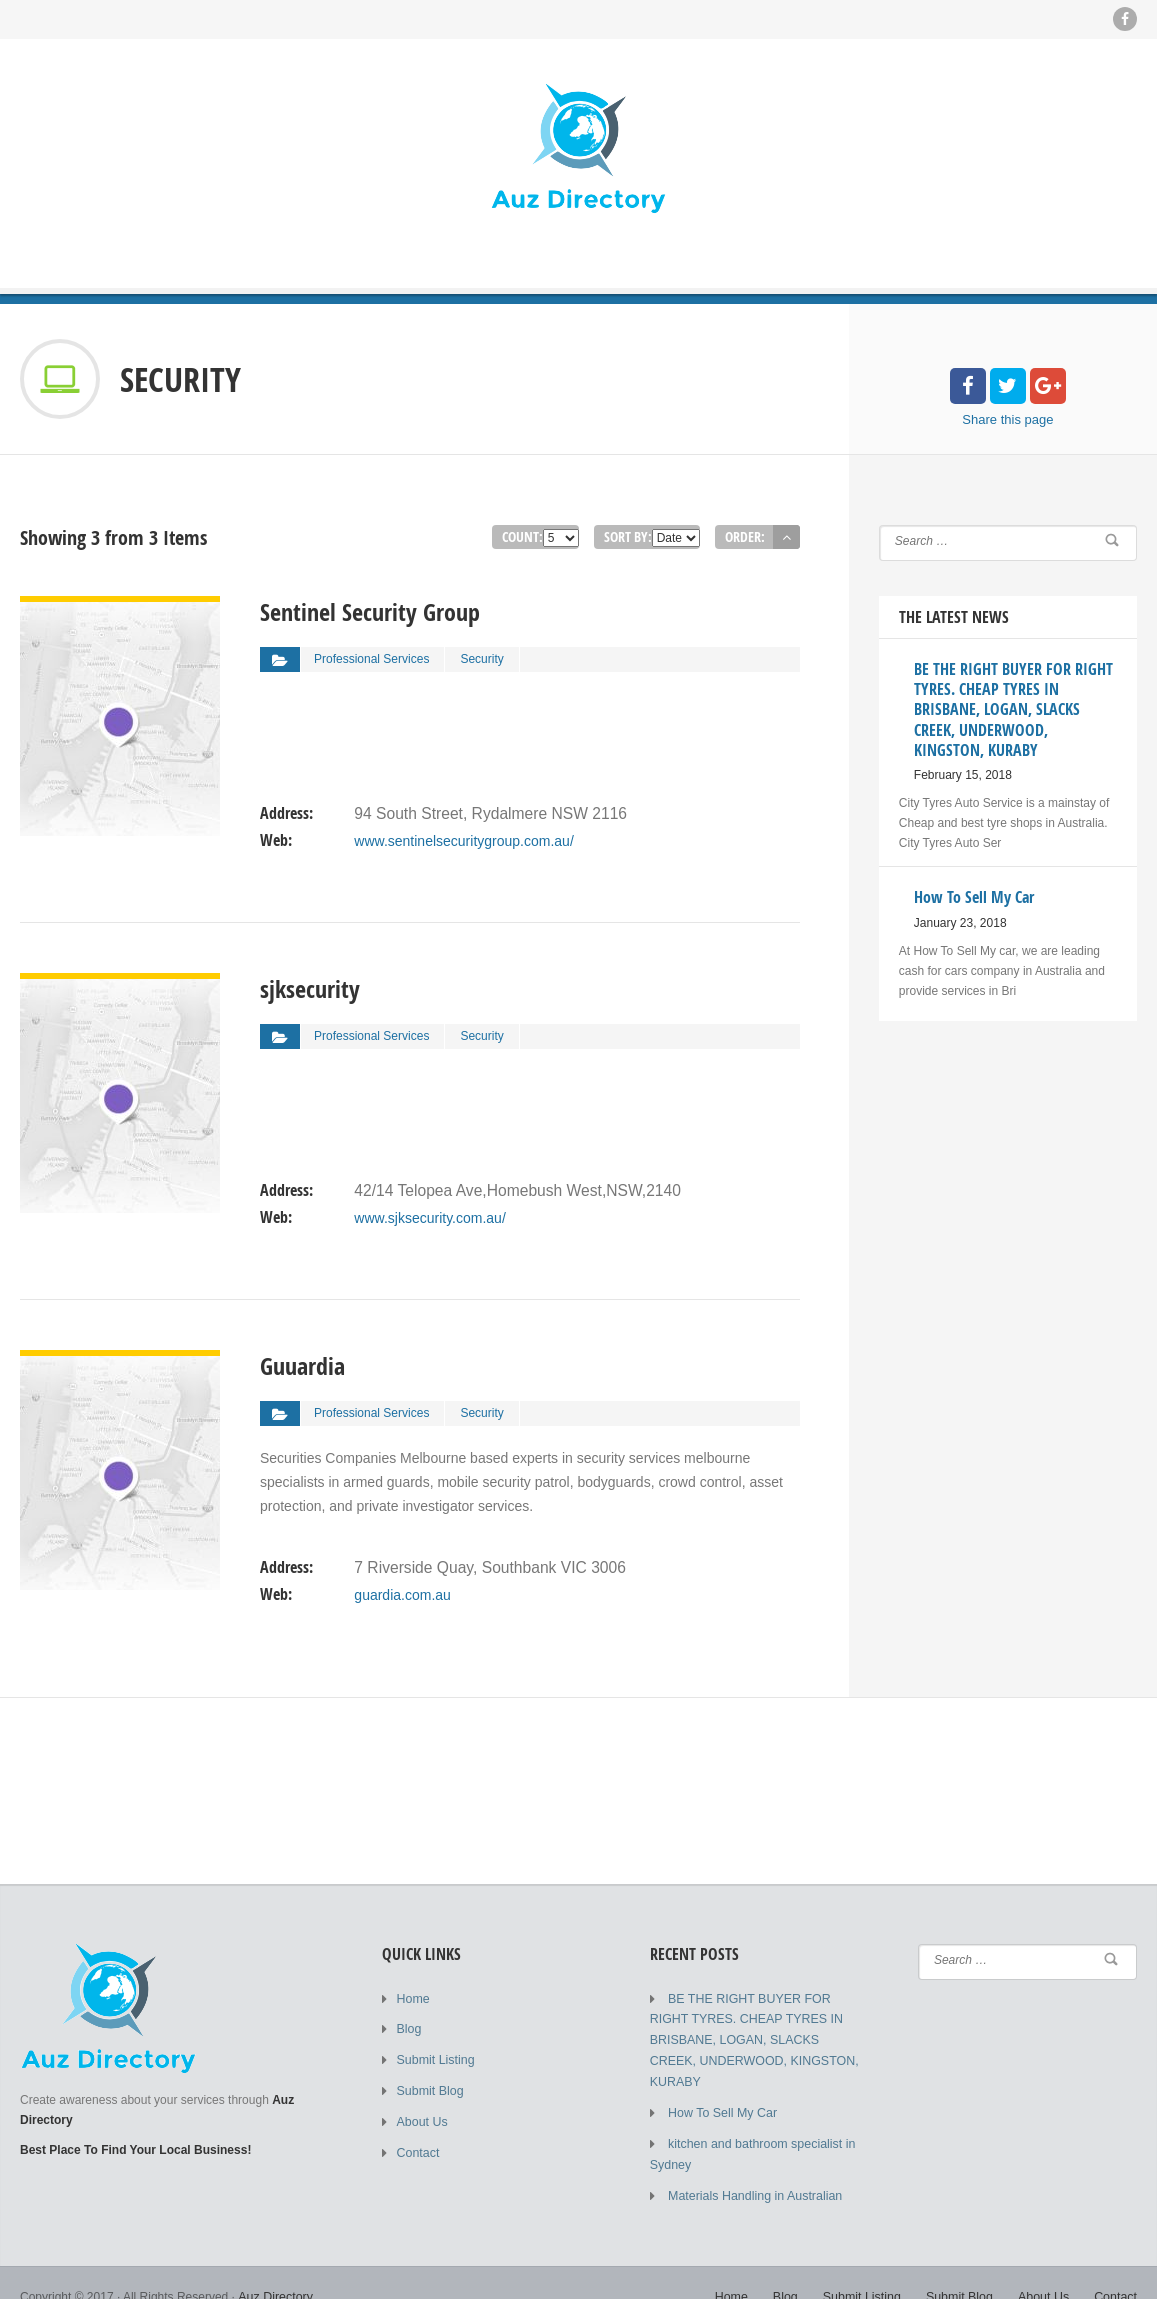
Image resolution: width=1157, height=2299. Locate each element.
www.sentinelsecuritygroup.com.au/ (463, 834)
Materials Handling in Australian (752, 2168)
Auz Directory (274, 2269)
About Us (421, 2118)
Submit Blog (429, 2088)
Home (413, 1998)
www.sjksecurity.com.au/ (429, 1211)
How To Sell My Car (720, 2088)
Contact (417, 2148)
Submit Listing (434, 2058)
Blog (409, 2028)
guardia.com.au (402, 1588)
